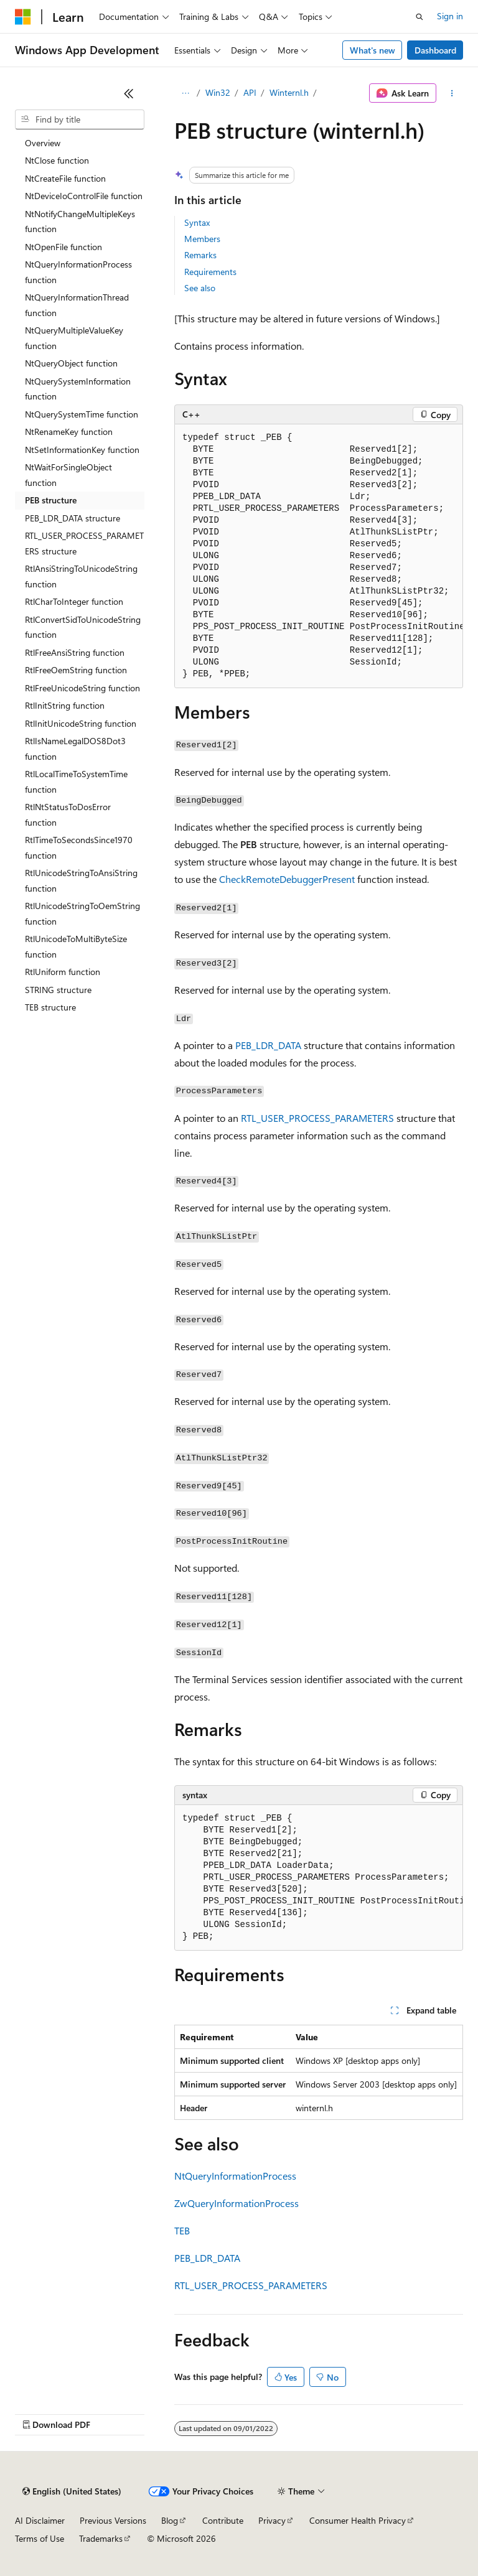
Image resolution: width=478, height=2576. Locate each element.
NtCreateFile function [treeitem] (65, 178)
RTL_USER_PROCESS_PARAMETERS (317, 1117)
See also (199, 288)
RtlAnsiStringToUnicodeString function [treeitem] (81, 576)
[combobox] (79, 119)
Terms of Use (39, 2538)
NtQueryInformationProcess (235, 2175)
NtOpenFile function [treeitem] (63, 247)
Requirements (210, 272)
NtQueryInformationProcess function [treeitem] (78, 272)
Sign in (450, 16)
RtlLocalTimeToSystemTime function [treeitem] (76, 781)
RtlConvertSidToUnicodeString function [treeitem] (83, 627)
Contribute (222, 2520)
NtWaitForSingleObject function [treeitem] (68, 474)
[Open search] (419, 17)
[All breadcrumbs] (185, 93)
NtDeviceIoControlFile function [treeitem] (84, 196)
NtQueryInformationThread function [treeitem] (77, 305)
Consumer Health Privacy (357, 2520)
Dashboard (435, 50)
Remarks (200, 255)
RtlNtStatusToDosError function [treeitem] (68, 814)
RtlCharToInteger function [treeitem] (74, 601)
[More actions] (452, 93)
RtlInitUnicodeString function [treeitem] (80, 723)
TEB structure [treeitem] (50, 1007)
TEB (182, 2230)
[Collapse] (128, 93)
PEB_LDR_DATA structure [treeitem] (72, 518)
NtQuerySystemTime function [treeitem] (81, 414)
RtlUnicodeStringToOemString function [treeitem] (82, 913)
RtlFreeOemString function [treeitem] (76, 670)
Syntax (197, 222)
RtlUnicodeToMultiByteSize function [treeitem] (76, 946)
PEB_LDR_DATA (268, 1045)
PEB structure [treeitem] (51, 500)
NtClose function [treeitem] (57, 160)
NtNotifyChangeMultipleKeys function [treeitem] (80, 221)
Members (202, 239)
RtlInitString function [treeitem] (65, 705)
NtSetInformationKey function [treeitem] (82, 449)
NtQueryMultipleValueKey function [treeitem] (74, 338)
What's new (372, 50)
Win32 (217, 92)
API (249, 92)
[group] (318, 556)
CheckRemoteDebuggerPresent (287, 878)
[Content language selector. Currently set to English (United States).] (72, 2491)
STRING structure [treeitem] (58, 990)
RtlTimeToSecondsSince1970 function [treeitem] (79, 847)
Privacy (272, 2520)
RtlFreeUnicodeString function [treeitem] (82, 688)
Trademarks (101, 2538)
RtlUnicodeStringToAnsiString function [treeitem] (81, 880)
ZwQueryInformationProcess (236, 2203)
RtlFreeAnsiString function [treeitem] (74, 652)
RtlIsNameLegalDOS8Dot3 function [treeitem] (75, 748)
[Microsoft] (23, 17)
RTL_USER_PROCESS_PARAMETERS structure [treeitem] (84, 543)
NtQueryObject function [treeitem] (71, 363)
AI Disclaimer (40, 2520)
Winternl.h (289, 92)
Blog (169, 2520)
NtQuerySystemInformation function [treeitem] (78, 389)
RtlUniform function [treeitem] (62, 972)
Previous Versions (113, 2520)
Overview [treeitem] (42, 143)
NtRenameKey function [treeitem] (69, 431)
